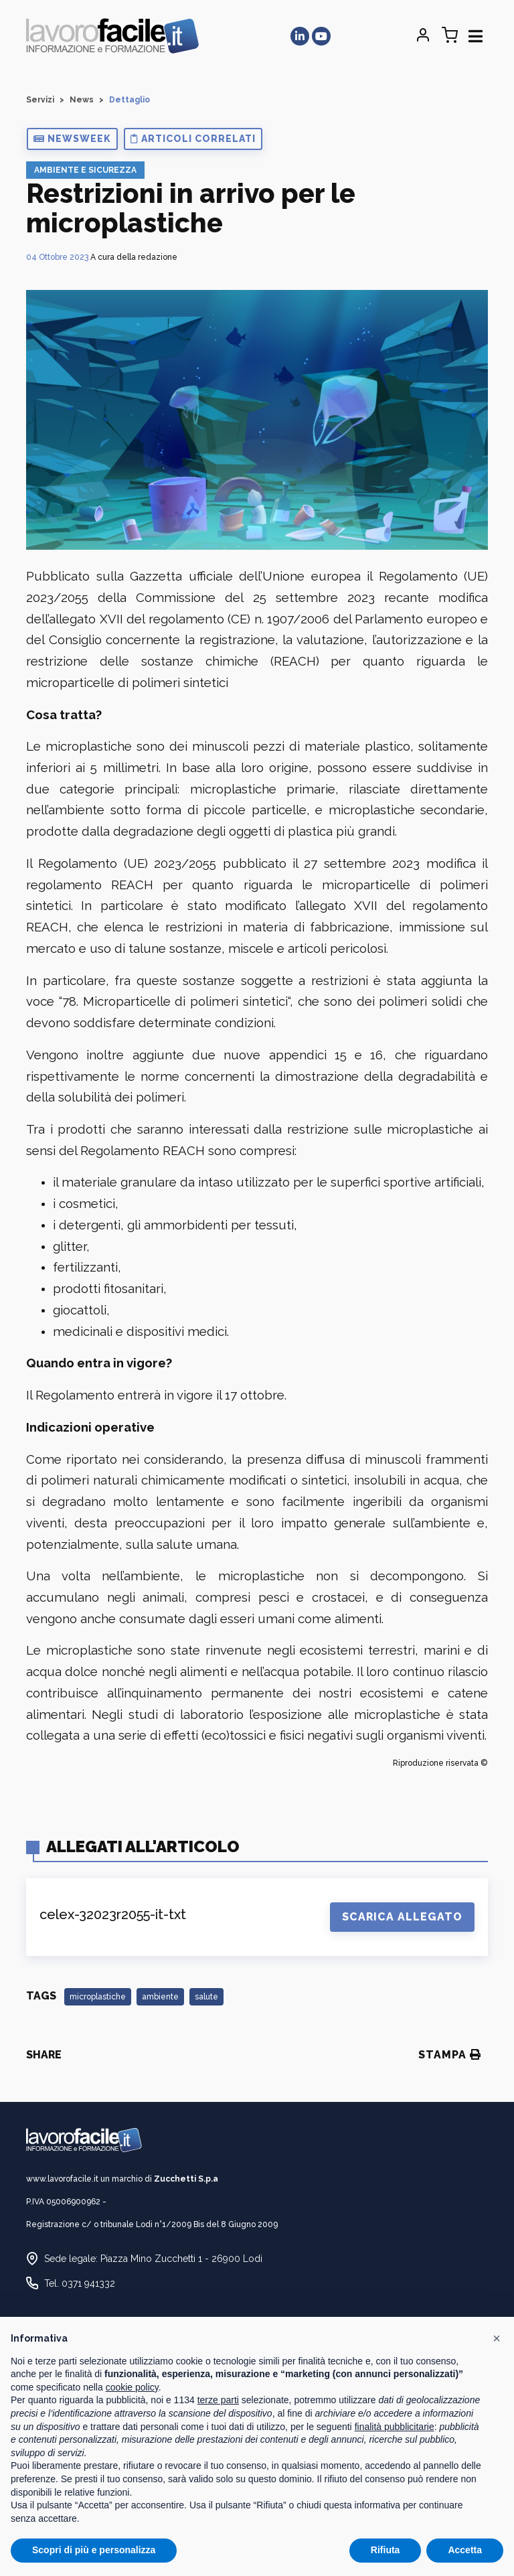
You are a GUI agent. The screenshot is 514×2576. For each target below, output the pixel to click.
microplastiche (98, 1996)
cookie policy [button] (132, 2387)
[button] (72, 139)
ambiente (160, 1996)
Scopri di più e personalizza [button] (93, 2550)
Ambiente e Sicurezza (85, 170)
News (82, 99)
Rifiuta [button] (385, 2550)
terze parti (218, 2400)
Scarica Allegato (402, 1916)
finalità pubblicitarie (394, 2426)
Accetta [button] (465, 2550)
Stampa (449, 2054)
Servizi (40, 99)
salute (206, 1996)
